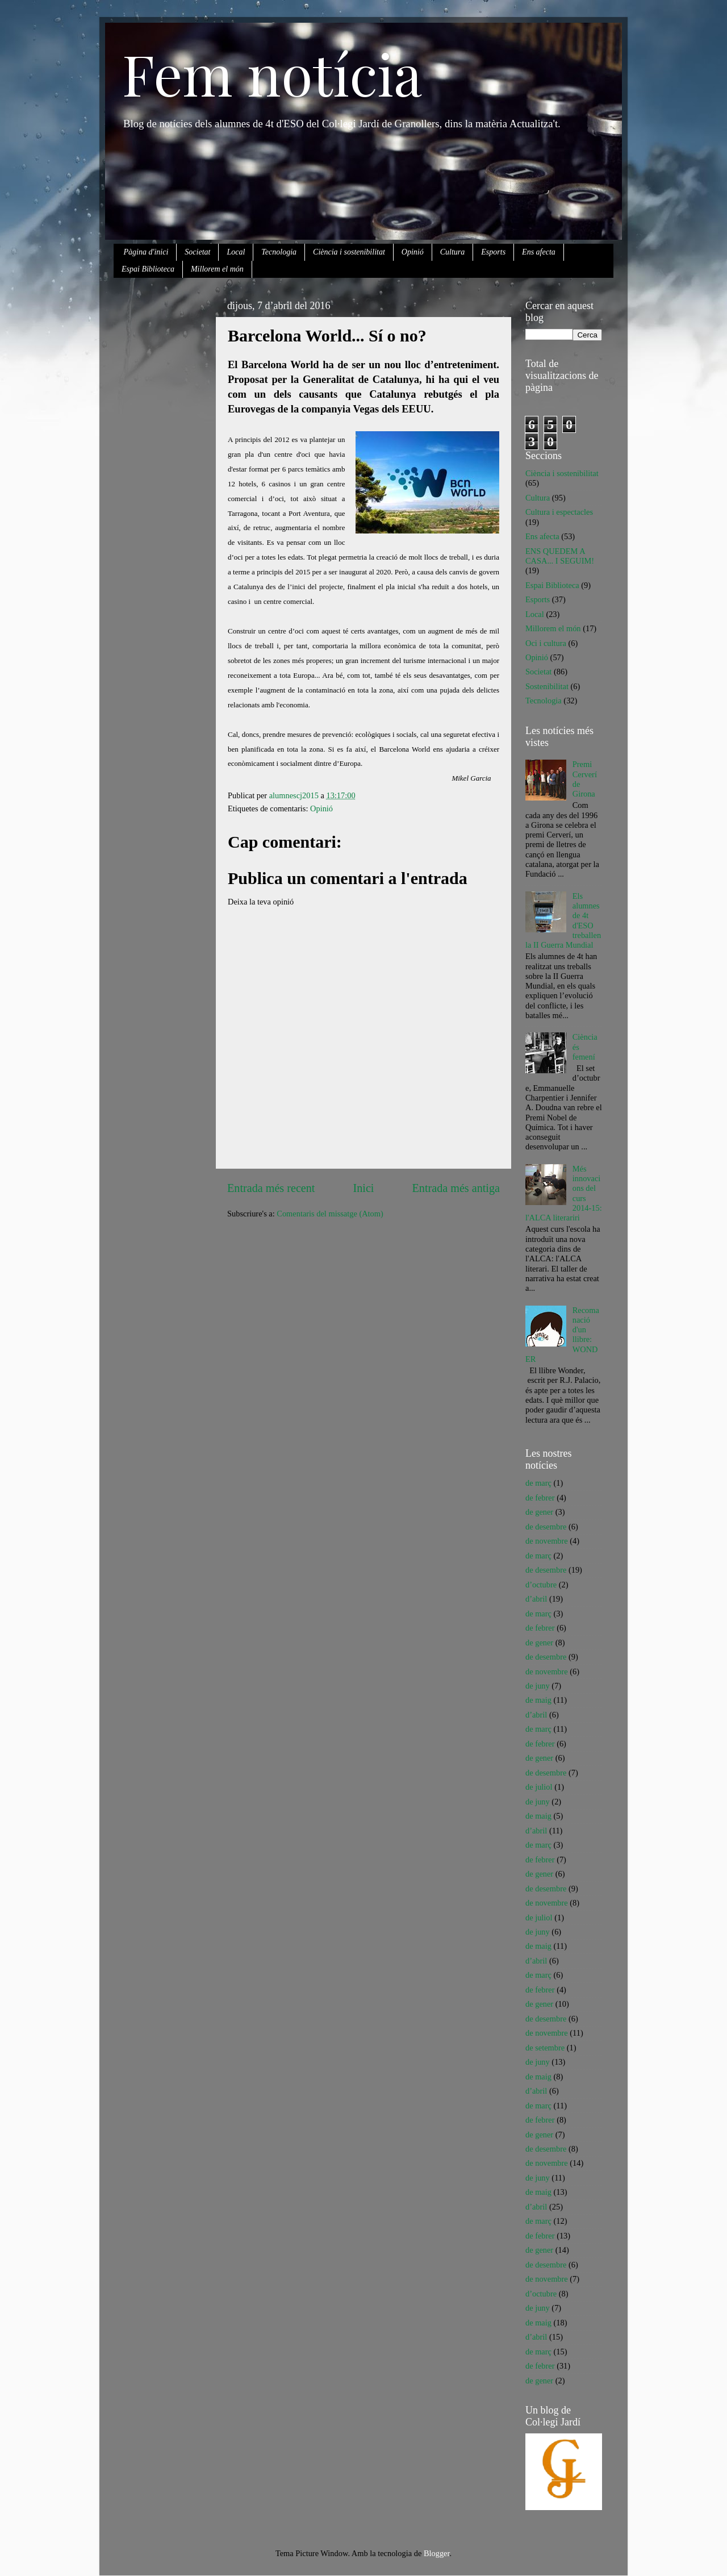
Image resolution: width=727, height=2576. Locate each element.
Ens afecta (538, 252)
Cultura (452, 252)
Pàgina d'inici (146, 252)
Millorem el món (217, 269)
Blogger (437, 2553)
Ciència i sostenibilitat (349, 252)
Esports (493, 252)
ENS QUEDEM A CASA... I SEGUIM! (559, 556)
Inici (363, 1188)
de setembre (545, 2047)
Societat (197, 252)
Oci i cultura (545, 643)
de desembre (545, 1526)
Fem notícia (272, 73)
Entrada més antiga (456, 1188)
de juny (537, 1685)
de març (538, 1482)
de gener (539, 1511)
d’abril (536, 1598)
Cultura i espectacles (559, 511)
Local (236, 252)
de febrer (540, 1497)
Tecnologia (278, 252)
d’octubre (541, 1584)
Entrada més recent (271, 1188)
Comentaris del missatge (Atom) (330, 1213)
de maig (538, 1699)
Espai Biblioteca (148, 269)
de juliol (539, 1786)
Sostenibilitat (547, 686)
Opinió (413, 252)
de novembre (546, 1540)
